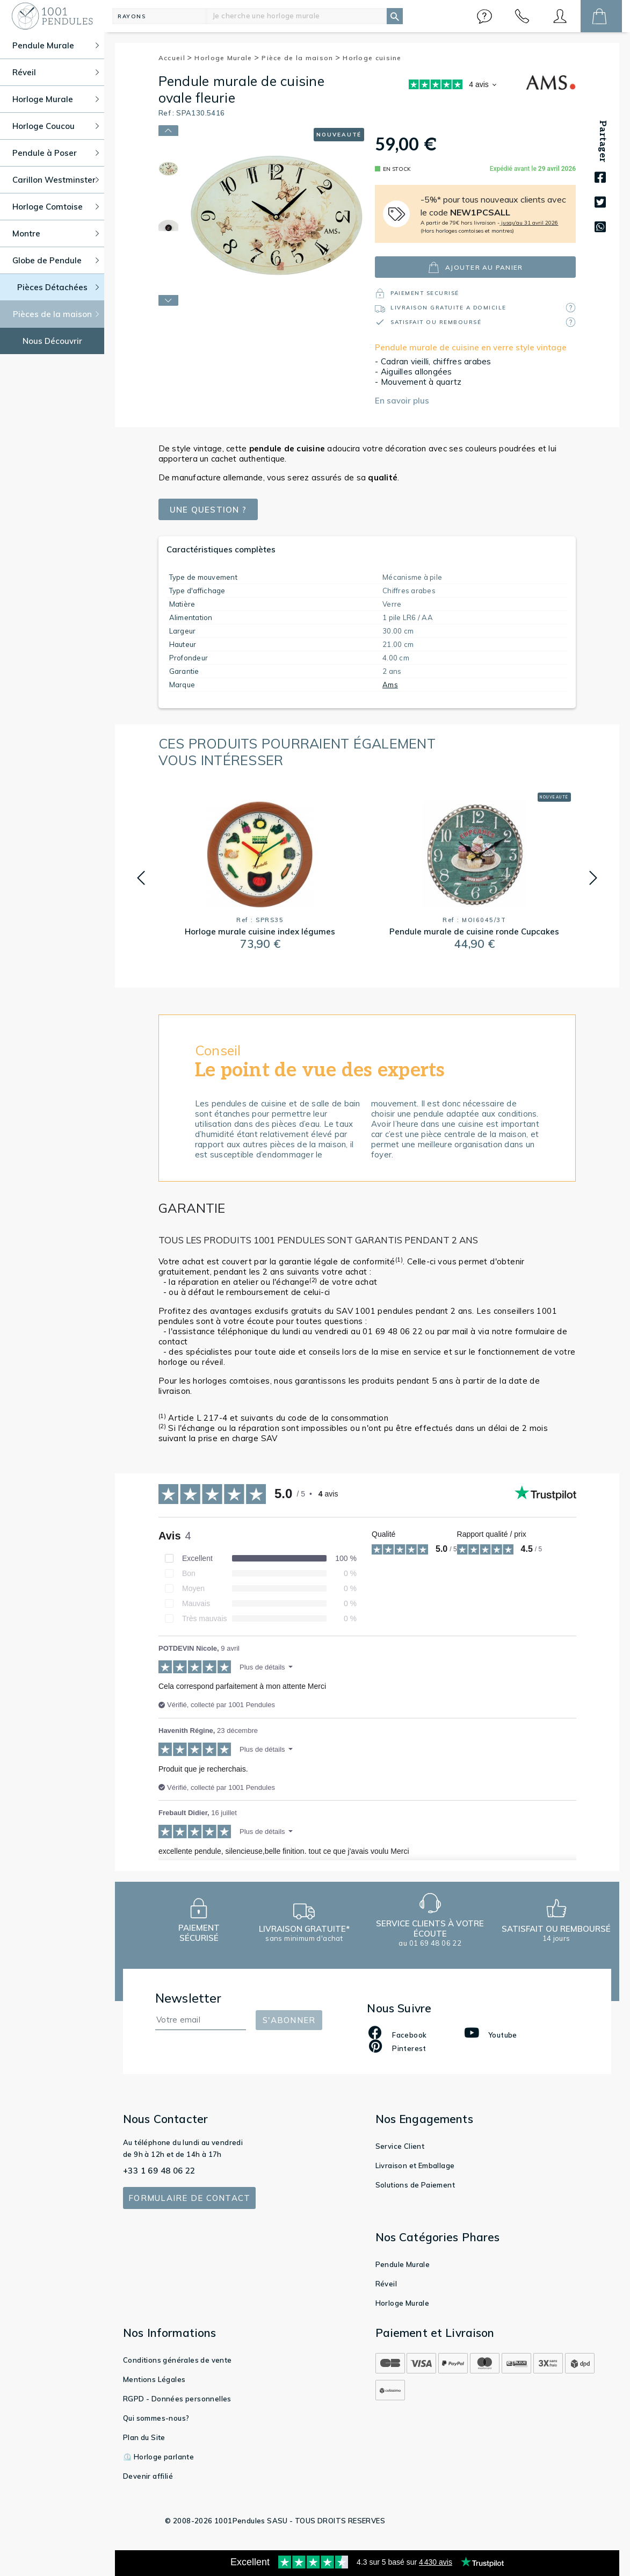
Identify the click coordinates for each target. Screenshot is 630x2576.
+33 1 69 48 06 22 (159, 2170)
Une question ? (208, 510)
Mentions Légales (154, 2379)
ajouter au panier (475, 267)
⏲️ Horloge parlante (158, 2456)
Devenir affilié (148, 2476)
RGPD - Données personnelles (177, 2398)
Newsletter (188, 1998)
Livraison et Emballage (415, 2165)
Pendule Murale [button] (55, 45)
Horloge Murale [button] (55, 99)
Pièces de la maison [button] (56, 314)
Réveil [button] (55, 72)
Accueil (175, 58)
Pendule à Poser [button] (55, 153)
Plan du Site (144, 2437)
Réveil (386, 2283)
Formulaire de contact (189, 2198)
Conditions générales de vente (177, 2360)
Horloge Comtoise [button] (55, 207)
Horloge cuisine (372, 58)
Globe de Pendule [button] (55, 260)
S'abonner (289, 2020)
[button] (484, 16)
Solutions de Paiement (415, 2185)
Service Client (400, 2146)
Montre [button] (55, 233)
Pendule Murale (402, 2264)
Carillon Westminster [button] (55, 180)
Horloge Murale (226, 58)
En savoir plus (402, 400)
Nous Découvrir (52, 341)
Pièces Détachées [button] (58, 287)
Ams (390, 684)
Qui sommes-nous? (156, 2418)
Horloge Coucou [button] (55, 126)
